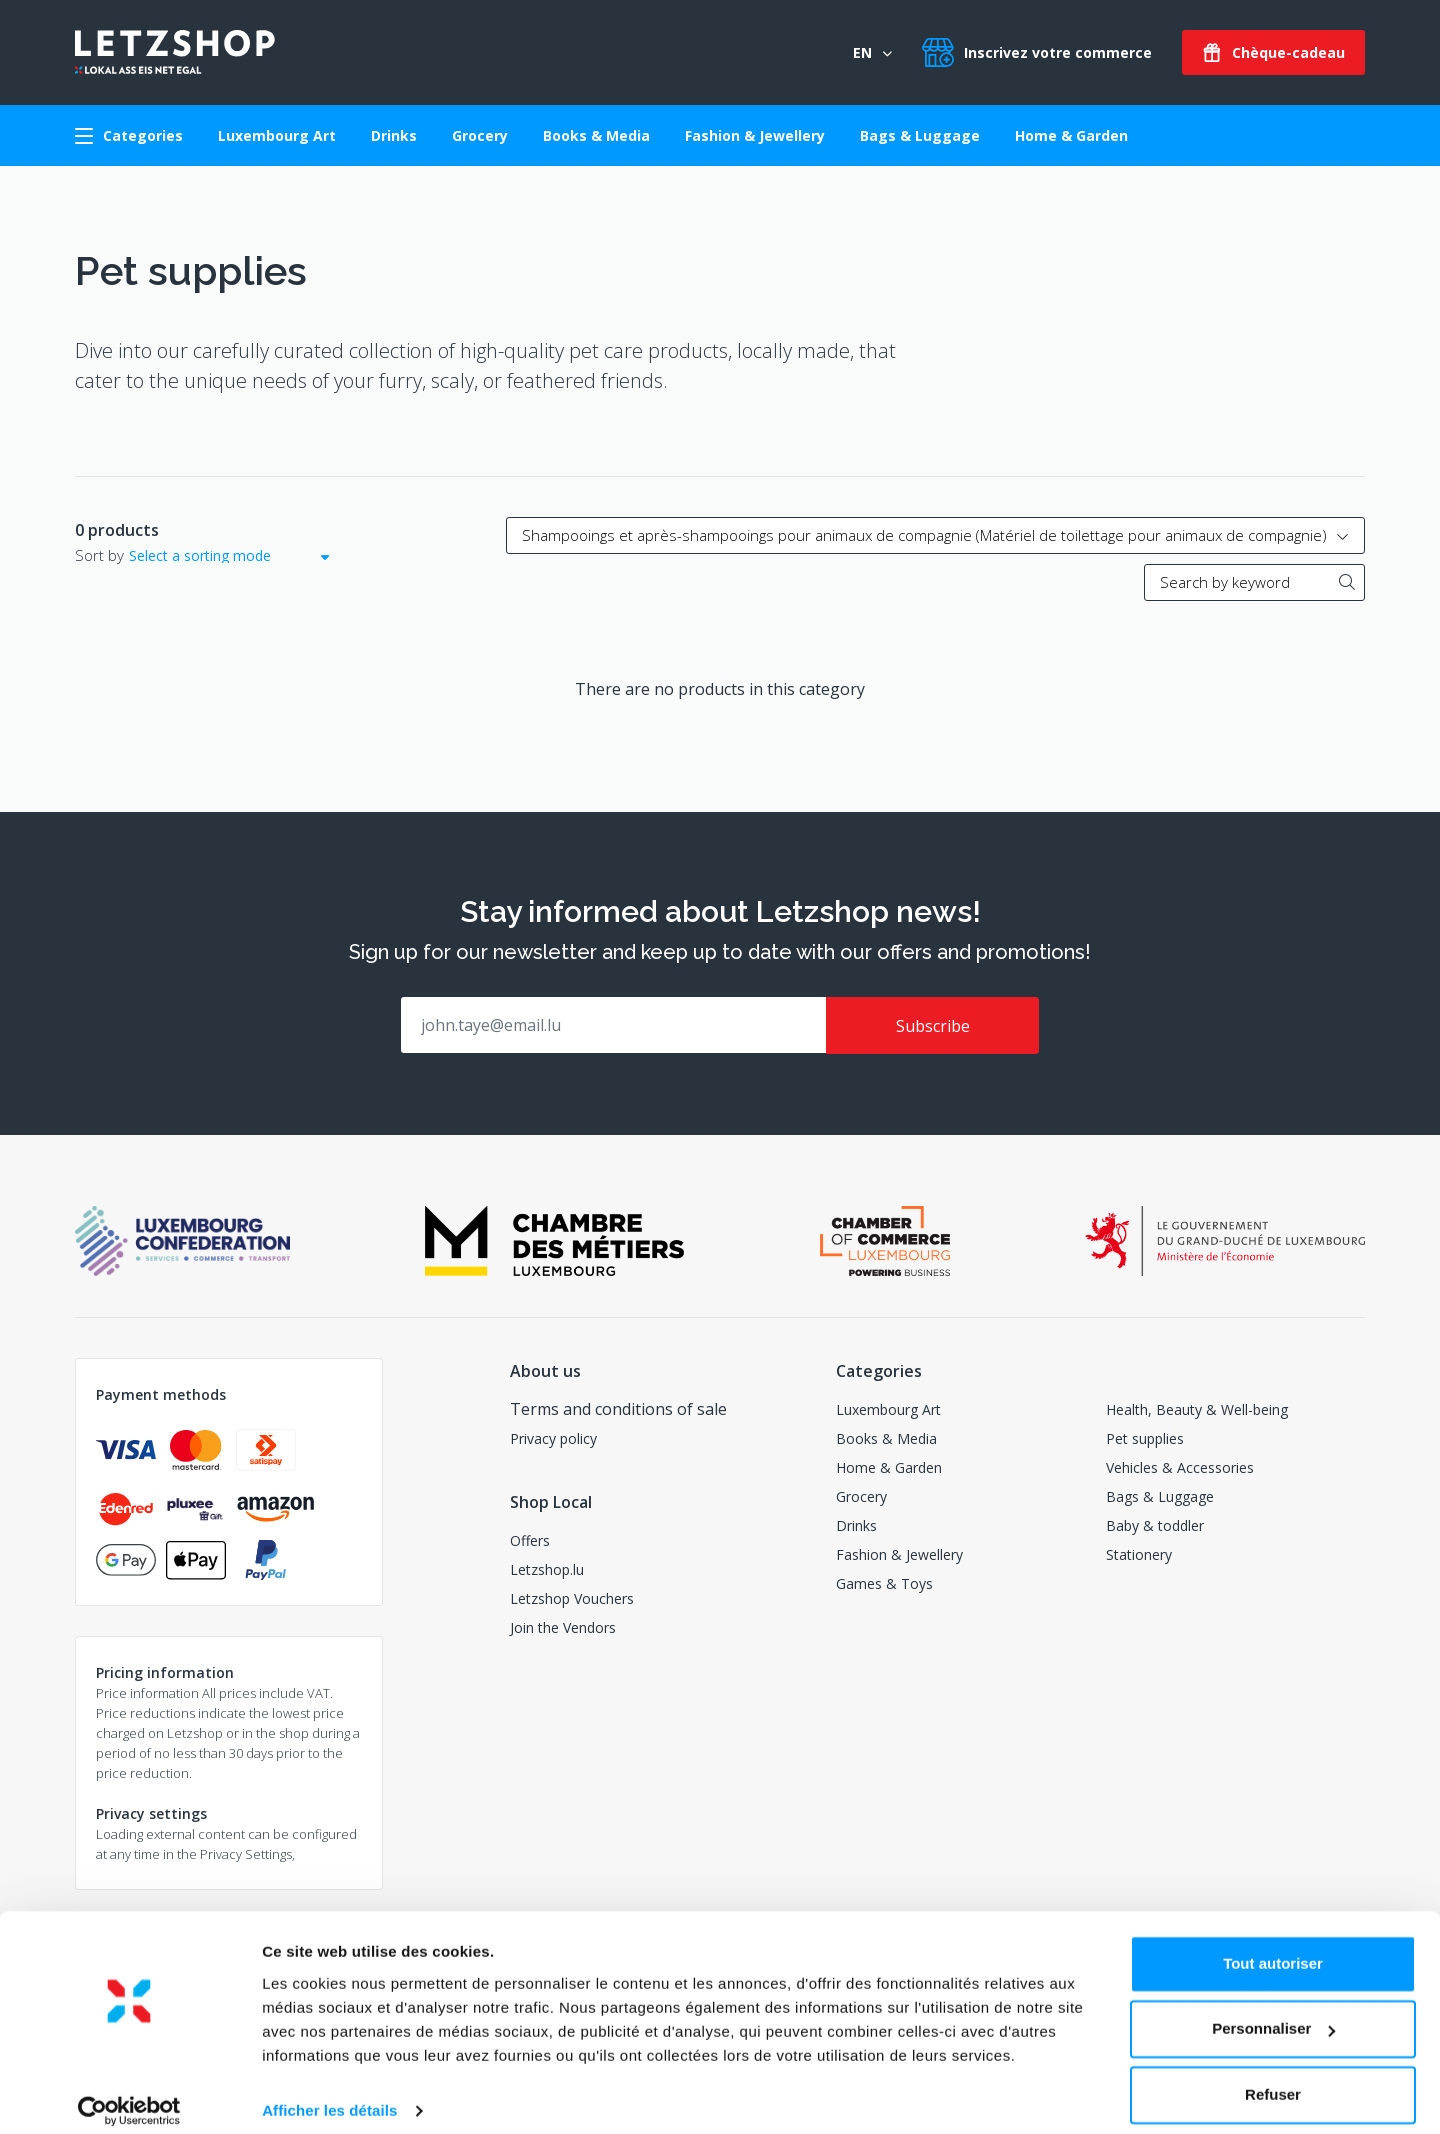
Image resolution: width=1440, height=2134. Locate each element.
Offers (530, 1539)
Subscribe (933, 1026)
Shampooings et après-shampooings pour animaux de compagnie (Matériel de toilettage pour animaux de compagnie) (935, 535)
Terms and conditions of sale (618, 1408)
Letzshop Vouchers (572, 1597)
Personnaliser (1273, 2012)
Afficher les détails (329, 2094)
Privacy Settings (246, 1853)
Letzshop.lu (547, 1568)
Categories (129, 135)
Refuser (1273, 2078)
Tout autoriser (1273, 1947)
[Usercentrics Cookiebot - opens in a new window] (129, 2095)
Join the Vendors (563, 1626)
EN (872, 53)
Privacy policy (553, 1437)
